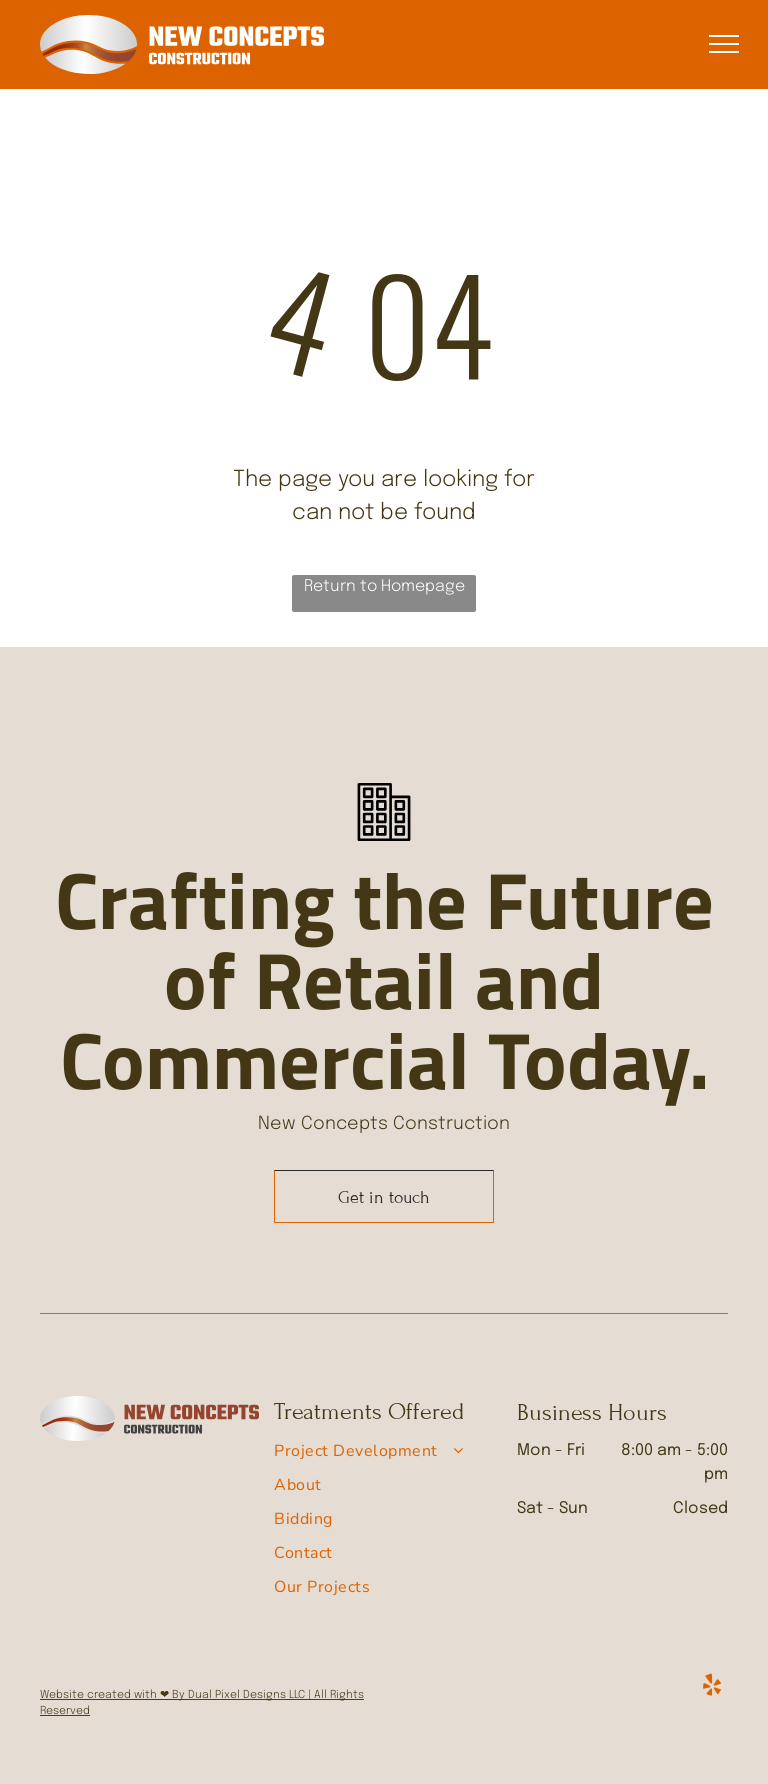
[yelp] (711, 1688)
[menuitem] (376, 1456)
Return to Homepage (384, 586)
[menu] (724, 44)
